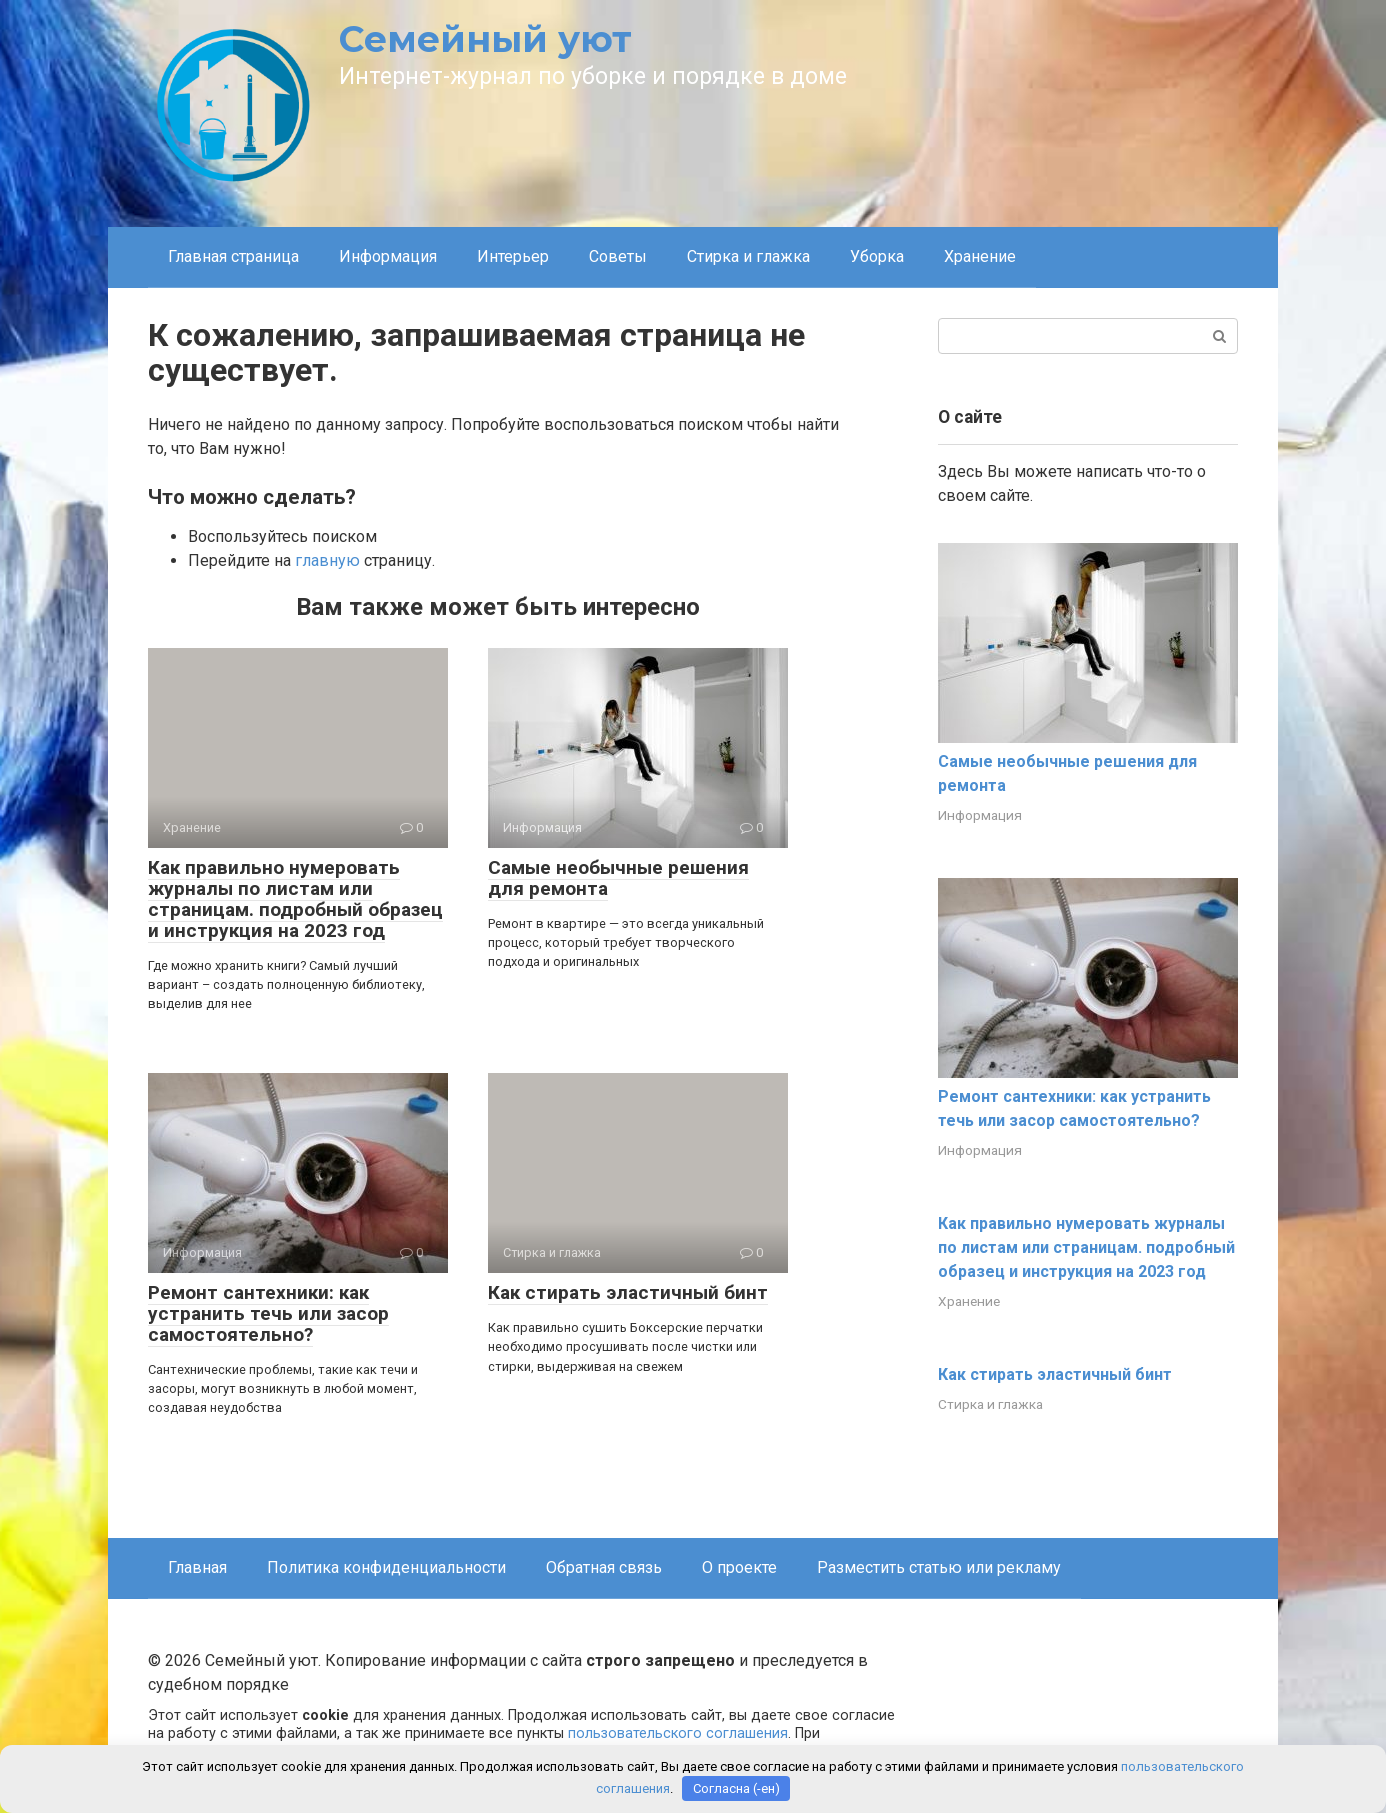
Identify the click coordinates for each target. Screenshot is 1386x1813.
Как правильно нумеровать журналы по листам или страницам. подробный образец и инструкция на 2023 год (295, 899)
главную (327, 560)
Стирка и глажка (748, 256)
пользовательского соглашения (678, 1733)
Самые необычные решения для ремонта (618, 878)
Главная (197, 1567)
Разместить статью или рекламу (939, 1567)
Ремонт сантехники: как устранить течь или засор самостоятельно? (268, 1313)
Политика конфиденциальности (386, 1567)
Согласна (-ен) (736, 1788)
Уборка (877, 256)
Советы (618, 256)
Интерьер (513, 256)
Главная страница (233, 256)
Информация (388, 256)
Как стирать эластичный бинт (628, 1292)
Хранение (980, 256)
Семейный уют (485, 39)
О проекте (739, 1567)
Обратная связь (604, 1567)
